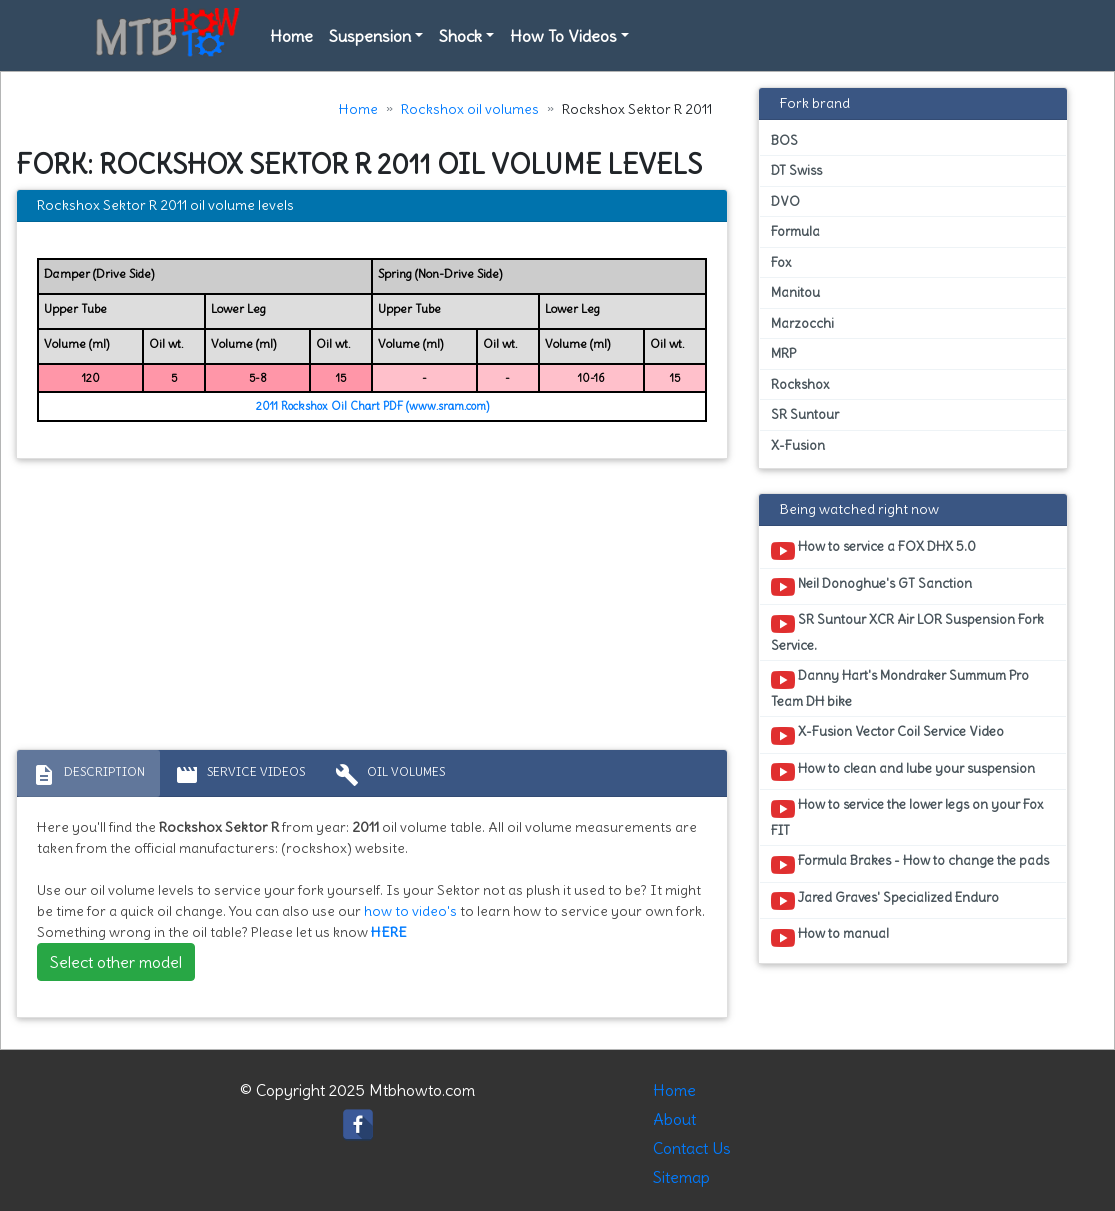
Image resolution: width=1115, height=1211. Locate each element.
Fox (781, 262)
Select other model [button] (116, 962)
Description (88, 775)
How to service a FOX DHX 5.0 (873, 550)
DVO (785, 201)
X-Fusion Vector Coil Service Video (887, 735)
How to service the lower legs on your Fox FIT (907, 817)
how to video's (410, 911)
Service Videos (240, 775)
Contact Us (692, 1148)
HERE (389, 932)
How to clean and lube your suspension (903, 772)
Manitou (795, 292)
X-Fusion (798, 445)
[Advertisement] (372, 609)
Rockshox (800, 384)
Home (291, 36)
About (674, 1119)
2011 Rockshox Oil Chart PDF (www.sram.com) (372, 406)
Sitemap (681, 1177)
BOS (784, 140)
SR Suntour (805, 414)
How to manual (830, 937)
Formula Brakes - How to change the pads (910, 864)
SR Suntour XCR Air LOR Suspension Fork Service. (907, 632)
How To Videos (563, 36)
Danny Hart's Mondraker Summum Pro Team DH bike (900, 688)
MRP (783, 353)
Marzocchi (802, 323)
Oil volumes (390, 775)
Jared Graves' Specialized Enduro (885, 901)
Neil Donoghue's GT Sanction (871, 587)
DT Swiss (796, 170)
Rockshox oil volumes (470, 109)
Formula (795, 231)
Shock (460, 36)
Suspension (370, 36)
